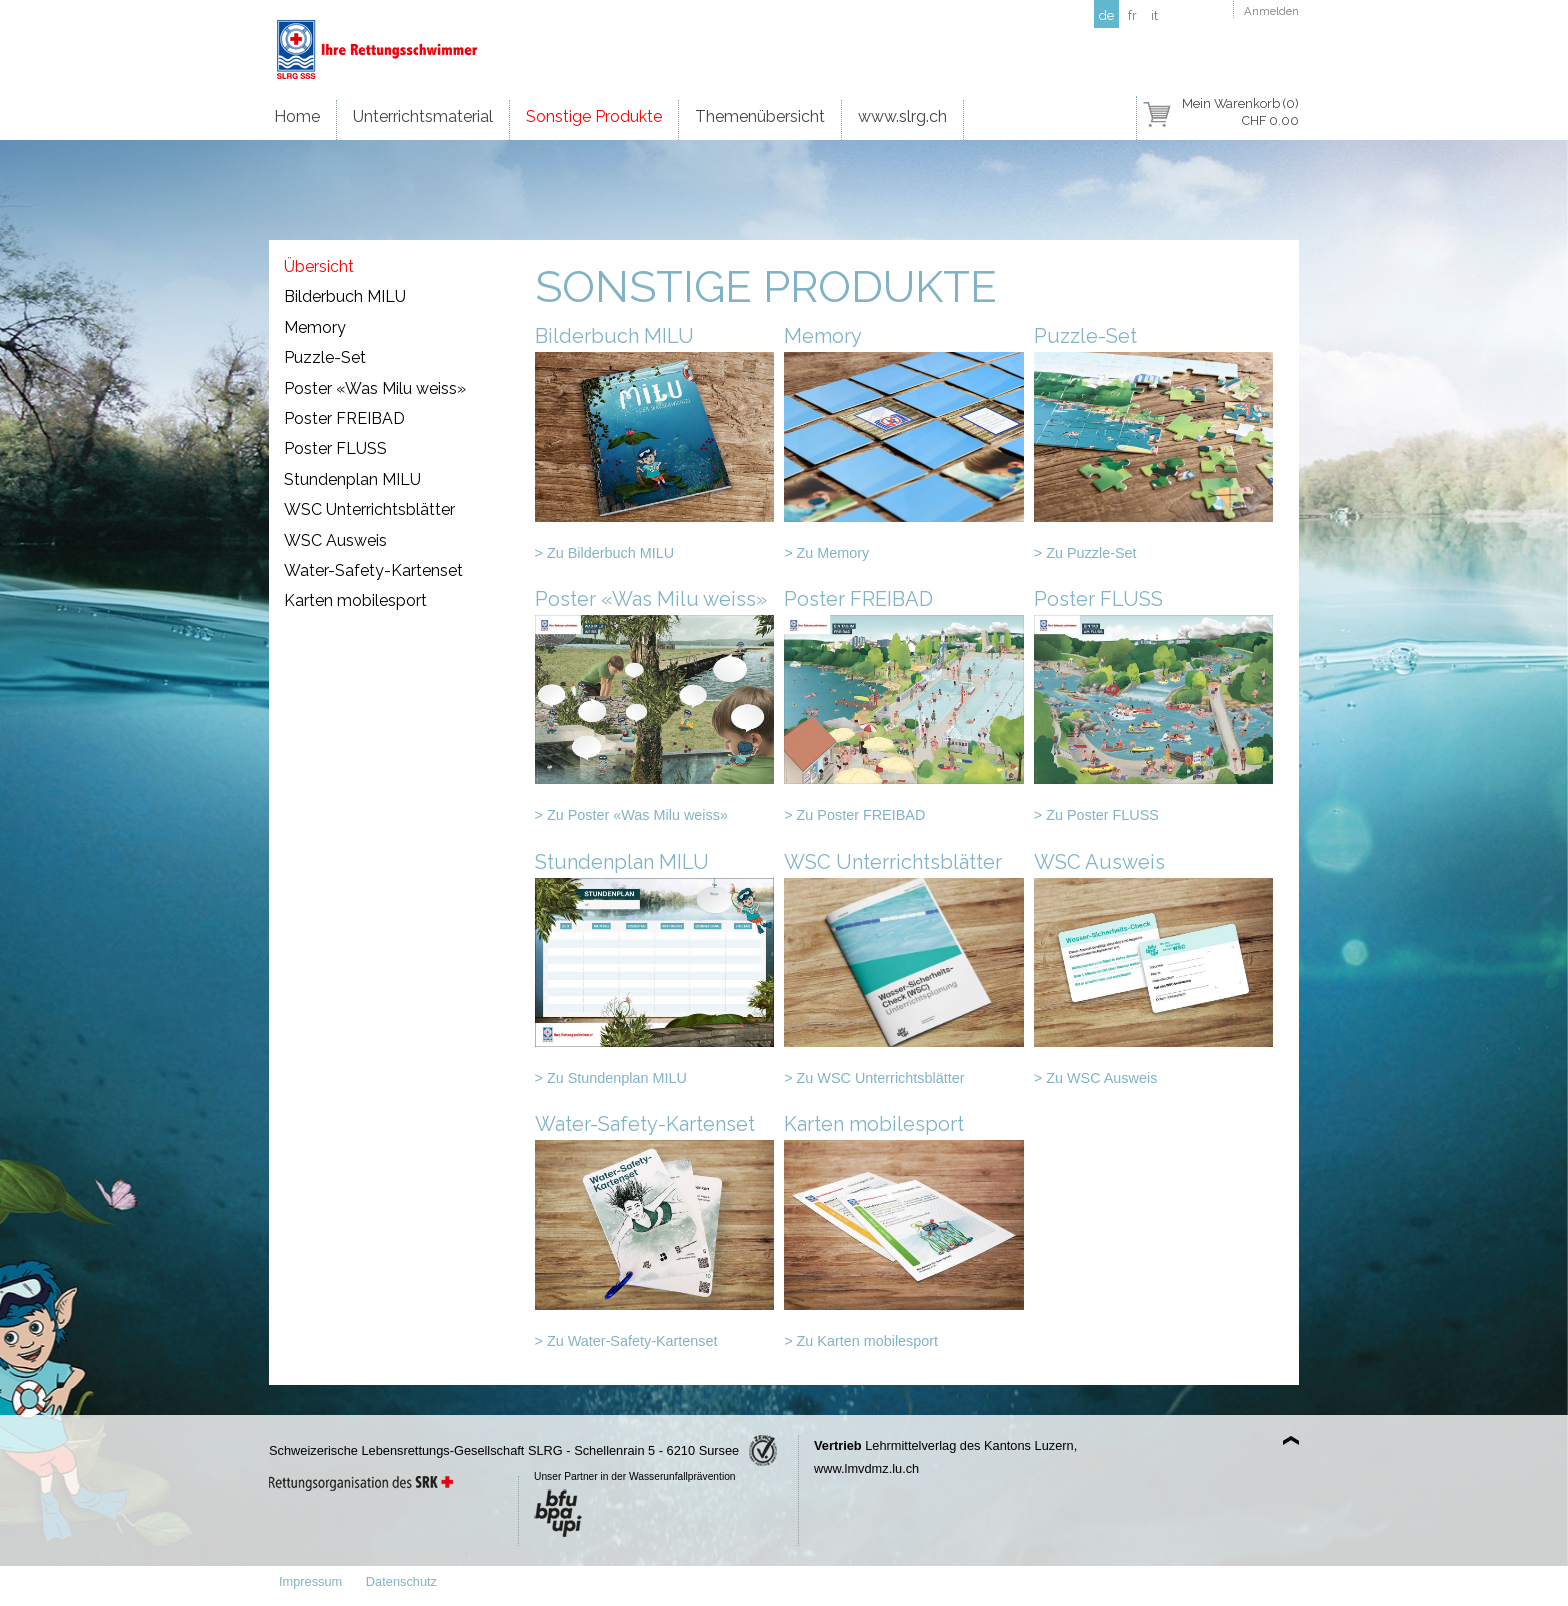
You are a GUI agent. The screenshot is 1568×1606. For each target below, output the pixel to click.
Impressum (310, 1581)
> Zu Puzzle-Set (1085, 553)
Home (297, 116)
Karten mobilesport (355, 600)
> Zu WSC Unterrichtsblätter (874, 1078)
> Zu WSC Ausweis (1096, 1078)
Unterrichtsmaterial (423, 116)
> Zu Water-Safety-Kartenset (626, 1341)
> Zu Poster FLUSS (1096, 815)
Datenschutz (401, 1581)
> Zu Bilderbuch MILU (605, 553)
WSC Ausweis (335, 540)
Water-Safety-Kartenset (373, 570)
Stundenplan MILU (352, 479)
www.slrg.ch (902, 116)
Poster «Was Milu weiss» (375, 388)
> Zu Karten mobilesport (861, 1341)
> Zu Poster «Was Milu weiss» (631, 815)
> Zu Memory (826, 553)
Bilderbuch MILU (345, 296)
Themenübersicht (760, 116)
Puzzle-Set (325, 357)
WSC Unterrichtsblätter (369, 509)
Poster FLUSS (335, 448)
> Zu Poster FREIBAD (854, 815)
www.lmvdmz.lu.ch (866, 1468)
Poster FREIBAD (344, 418)
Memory (315, 327)
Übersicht (319, 266)
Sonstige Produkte (594, 116)
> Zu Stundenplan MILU (611, 1078)
